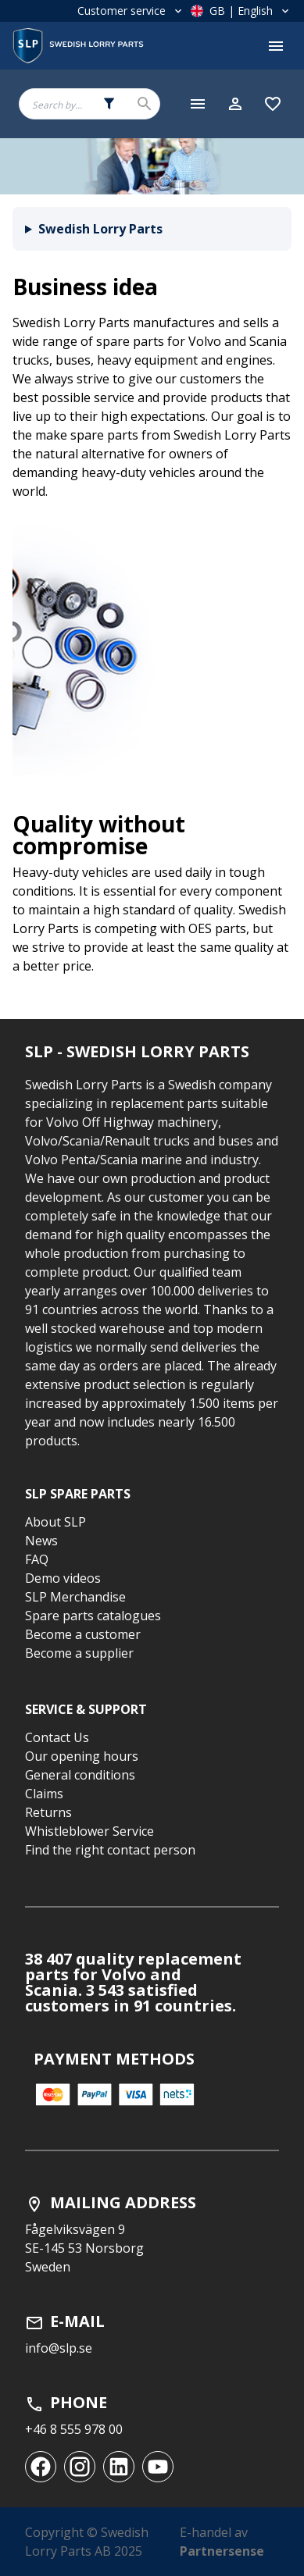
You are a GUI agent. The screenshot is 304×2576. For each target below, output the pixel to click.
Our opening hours (81, 1756)
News (41, 1540)
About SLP (55, 1522)
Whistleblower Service (89, 1831)
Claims (44, 1793)
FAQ (36, 1559)
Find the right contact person (110, 1850)
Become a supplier (79, 1653)
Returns (48, 1812)
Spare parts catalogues (93, 1615)
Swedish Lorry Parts (100, 228)
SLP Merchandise (75, 1597)
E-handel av (222, 2542)
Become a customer (83, 1634)
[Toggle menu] (275, 46)
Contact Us (57, 1737)
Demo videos (63, 1578)
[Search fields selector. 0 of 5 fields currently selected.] (109, 103)
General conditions (80, 1775)
